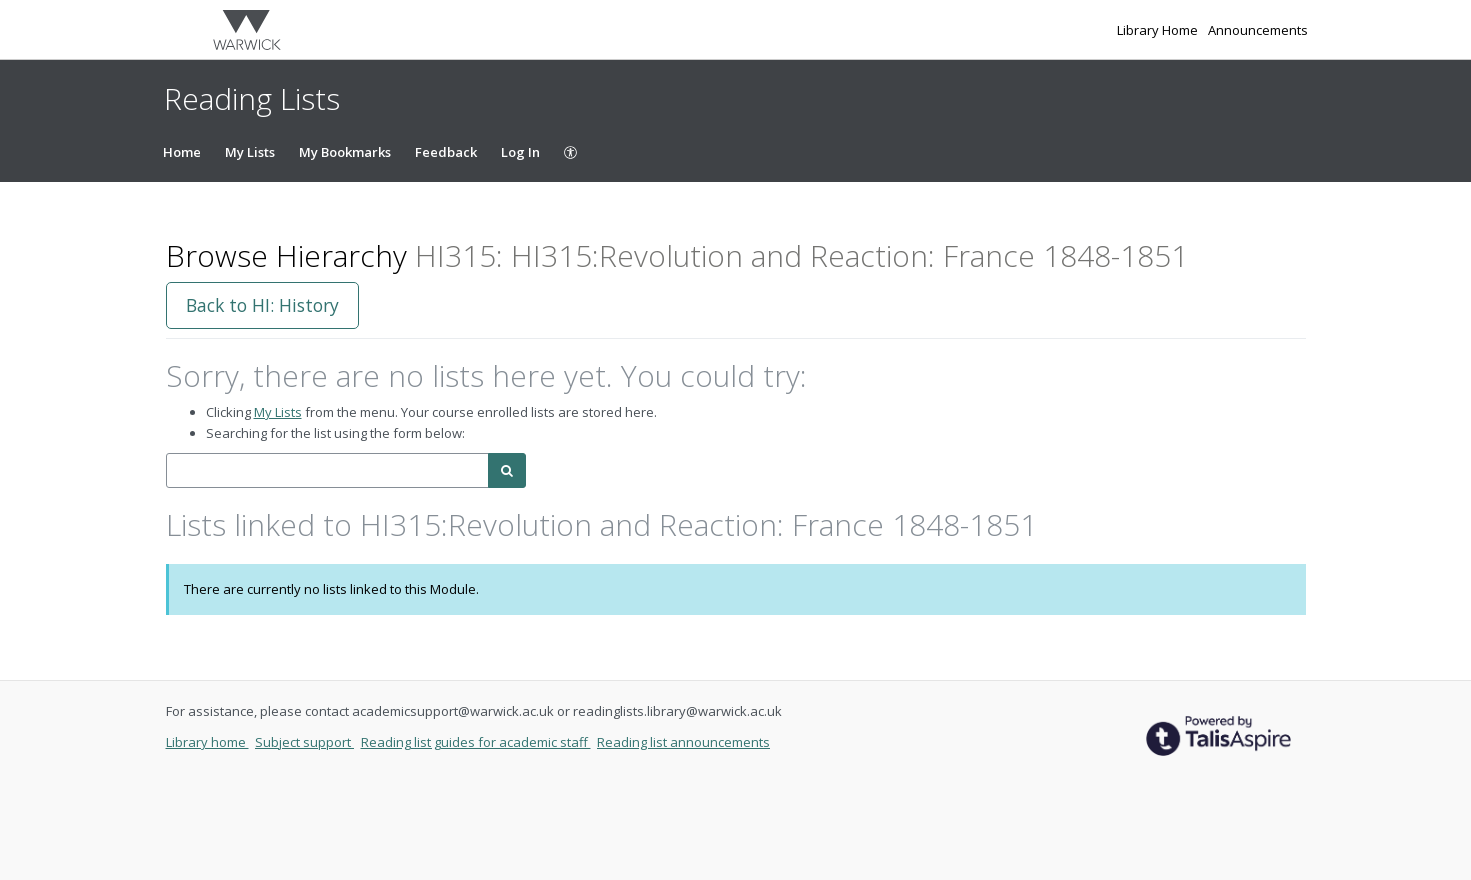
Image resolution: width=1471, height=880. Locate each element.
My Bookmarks (345, 152)
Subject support (304, 742)
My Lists (250, 152)
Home (182, 152)
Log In (520, 152)
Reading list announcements (683, 742)
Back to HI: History (262, 305)
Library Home (1159, 30)
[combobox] (327, 470)
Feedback (446, 152)
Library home (207, 742)
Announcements (1258, 30)
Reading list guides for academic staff (476, 742)
